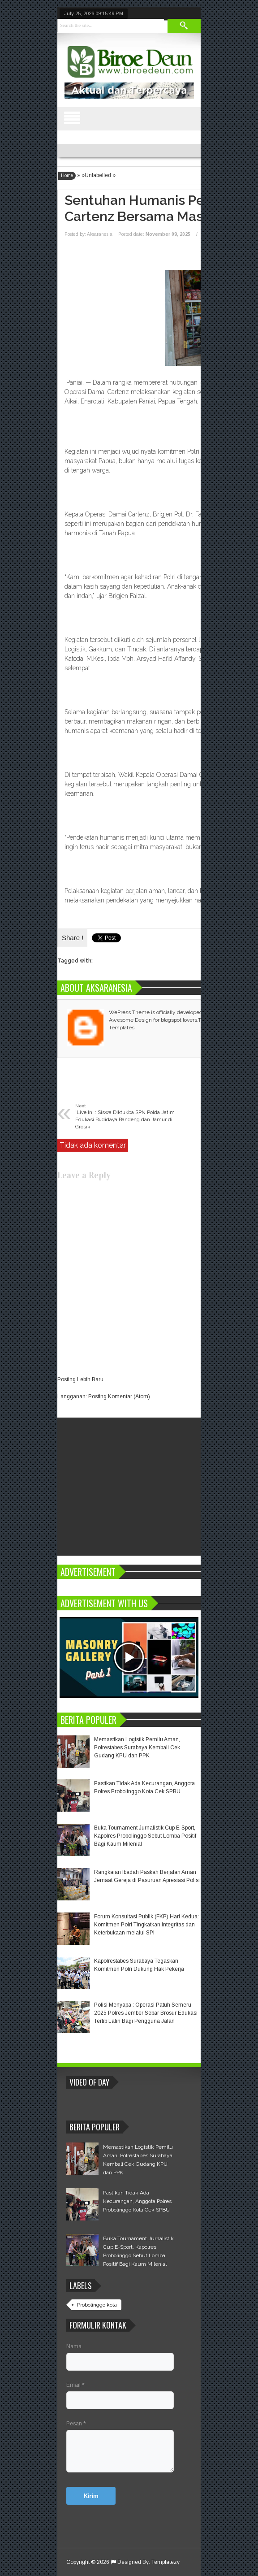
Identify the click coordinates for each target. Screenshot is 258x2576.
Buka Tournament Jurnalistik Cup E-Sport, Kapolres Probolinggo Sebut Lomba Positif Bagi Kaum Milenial (145, 1836)
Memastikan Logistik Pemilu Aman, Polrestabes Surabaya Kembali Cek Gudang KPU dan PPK (137, 1747)
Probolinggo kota (97, 2305)
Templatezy (165, 2562)
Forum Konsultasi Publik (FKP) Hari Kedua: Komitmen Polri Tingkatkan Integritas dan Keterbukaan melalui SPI (146, 1924)
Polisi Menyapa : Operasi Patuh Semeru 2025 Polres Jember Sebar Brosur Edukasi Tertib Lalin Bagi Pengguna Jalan (146, 2013)
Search (184, 26)
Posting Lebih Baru (80, 1379)
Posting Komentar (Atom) (119, 1396)
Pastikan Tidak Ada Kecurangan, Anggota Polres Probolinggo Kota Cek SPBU (137, 2201)
